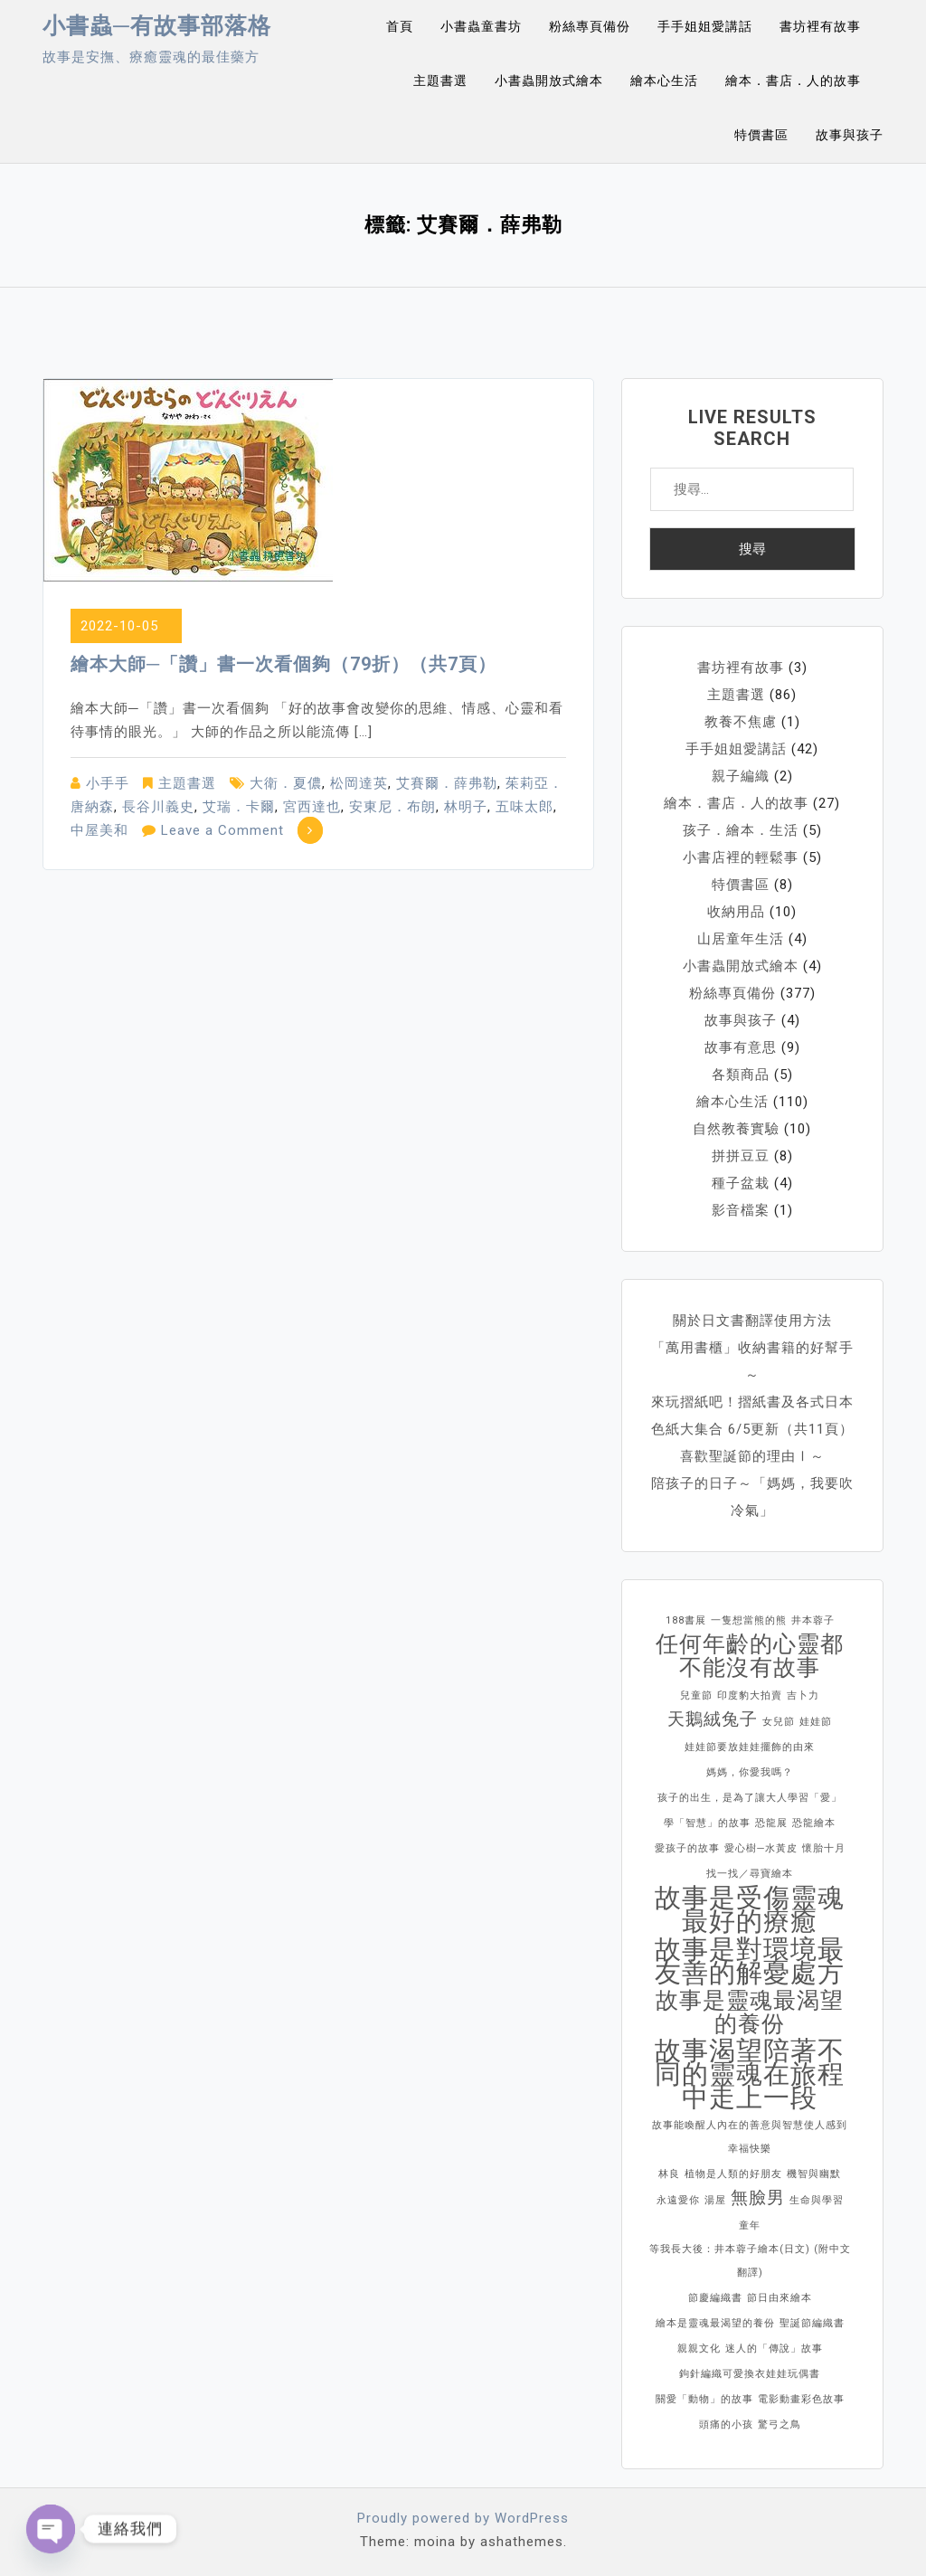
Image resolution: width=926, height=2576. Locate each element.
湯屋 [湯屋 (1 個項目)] (715, 2200)
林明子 (465, 807)
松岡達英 (359, 783)
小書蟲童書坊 (481, 26)
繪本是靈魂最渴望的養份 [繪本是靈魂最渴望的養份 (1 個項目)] (715, 2323)
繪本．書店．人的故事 (793, 80)
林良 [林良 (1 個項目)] (669, 2174)
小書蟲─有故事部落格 (157, 26)
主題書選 (440, 80)
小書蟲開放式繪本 (549, 80)
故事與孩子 (849, 135)
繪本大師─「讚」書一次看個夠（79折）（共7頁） (283, 664)
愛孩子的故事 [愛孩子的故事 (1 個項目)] (687, 1848)
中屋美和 (99, 830)
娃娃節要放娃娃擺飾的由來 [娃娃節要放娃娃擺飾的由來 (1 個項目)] (750, 1747)
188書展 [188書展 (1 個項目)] (686, 1620)
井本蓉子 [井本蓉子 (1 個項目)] (813, 1620)
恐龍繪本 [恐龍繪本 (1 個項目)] (814, 1823)
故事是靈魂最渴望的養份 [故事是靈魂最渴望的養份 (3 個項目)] (750, 2012)
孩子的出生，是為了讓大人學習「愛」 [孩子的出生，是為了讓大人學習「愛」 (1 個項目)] (749, 1798)
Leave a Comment (222, 830)
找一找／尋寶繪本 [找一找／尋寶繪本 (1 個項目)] (749, 1874)
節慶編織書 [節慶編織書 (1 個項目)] (715, 2298)
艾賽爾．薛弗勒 (446, 783)
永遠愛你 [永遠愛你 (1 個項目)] (678, 2200)
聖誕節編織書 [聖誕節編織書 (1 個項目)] (812, 2323)
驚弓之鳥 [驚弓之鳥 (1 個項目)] (779, 2424)
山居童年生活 (740, 939)
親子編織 (741, 776)
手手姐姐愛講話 (704, 26)
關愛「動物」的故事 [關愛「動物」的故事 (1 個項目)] (704, 2399)
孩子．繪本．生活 (740, 830)
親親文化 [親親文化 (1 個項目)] (699, 2348)
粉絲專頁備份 (589, 26)
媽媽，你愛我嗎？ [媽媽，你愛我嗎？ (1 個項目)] (749, 1772)
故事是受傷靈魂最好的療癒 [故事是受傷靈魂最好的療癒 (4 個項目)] (750, 1909)
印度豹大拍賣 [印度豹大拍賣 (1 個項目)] (749, 1695)
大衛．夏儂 (286, 783)
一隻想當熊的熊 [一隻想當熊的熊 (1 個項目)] (749, 1620)
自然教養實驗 (736, 1129)
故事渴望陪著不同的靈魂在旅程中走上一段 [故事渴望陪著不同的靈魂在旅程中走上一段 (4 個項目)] (750, 2074)
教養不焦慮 (740, 722)
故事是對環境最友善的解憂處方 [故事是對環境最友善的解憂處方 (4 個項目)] (750, 1960)
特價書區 (761, 135)
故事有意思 (740, 1047)
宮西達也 (312, 807)
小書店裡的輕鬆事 (740, 857)
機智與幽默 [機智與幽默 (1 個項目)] (814, 2174)
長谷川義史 (158, 807)
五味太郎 (524, 807)
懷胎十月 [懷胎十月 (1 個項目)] (824, 1848)
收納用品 (736, 912)
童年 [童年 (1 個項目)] (750, 2225)
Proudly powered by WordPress (463, 2518)
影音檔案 (741, 1210)
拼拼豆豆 (741, 1156)
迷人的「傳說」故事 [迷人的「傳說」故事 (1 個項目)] (774, 2348)
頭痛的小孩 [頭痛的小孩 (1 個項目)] (726, 2424)
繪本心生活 (664, 80)
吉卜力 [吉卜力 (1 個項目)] (803, 1695)
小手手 (107, 783)
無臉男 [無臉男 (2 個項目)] (758, 2197)
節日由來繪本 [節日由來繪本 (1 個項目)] (779, 2298)
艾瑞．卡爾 (239, 807)
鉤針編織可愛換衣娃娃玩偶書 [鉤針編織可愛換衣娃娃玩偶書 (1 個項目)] (749, 2374)
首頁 (399, 26)
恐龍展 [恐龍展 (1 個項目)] (771, 1823)
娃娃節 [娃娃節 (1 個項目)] (815, 1722)
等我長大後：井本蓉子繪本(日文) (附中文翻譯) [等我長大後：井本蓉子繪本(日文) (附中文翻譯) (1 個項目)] (750, 2260)
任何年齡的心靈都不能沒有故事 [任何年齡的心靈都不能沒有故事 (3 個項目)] (750, 1656)
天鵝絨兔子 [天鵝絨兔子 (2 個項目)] (712, 1719)
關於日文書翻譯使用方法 (752, 1320)
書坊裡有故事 (820, 26)
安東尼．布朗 (392, 807)
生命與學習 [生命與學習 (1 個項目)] (816, 2200)
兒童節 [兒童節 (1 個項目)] (696, 1695)
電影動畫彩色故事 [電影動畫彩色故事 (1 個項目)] (801, 2399)
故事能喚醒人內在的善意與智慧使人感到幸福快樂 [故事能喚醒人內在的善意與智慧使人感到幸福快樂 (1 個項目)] (749, 2137)
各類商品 (741, 1074)
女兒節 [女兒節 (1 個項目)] (778, 1722)
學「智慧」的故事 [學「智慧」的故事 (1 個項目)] (707, 1823)
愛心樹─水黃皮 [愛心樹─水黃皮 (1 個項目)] (761, 1848)
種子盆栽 (741, 1183)
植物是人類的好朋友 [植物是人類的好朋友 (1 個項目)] (733, 2174)
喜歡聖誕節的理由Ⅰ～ (752, 1456)
